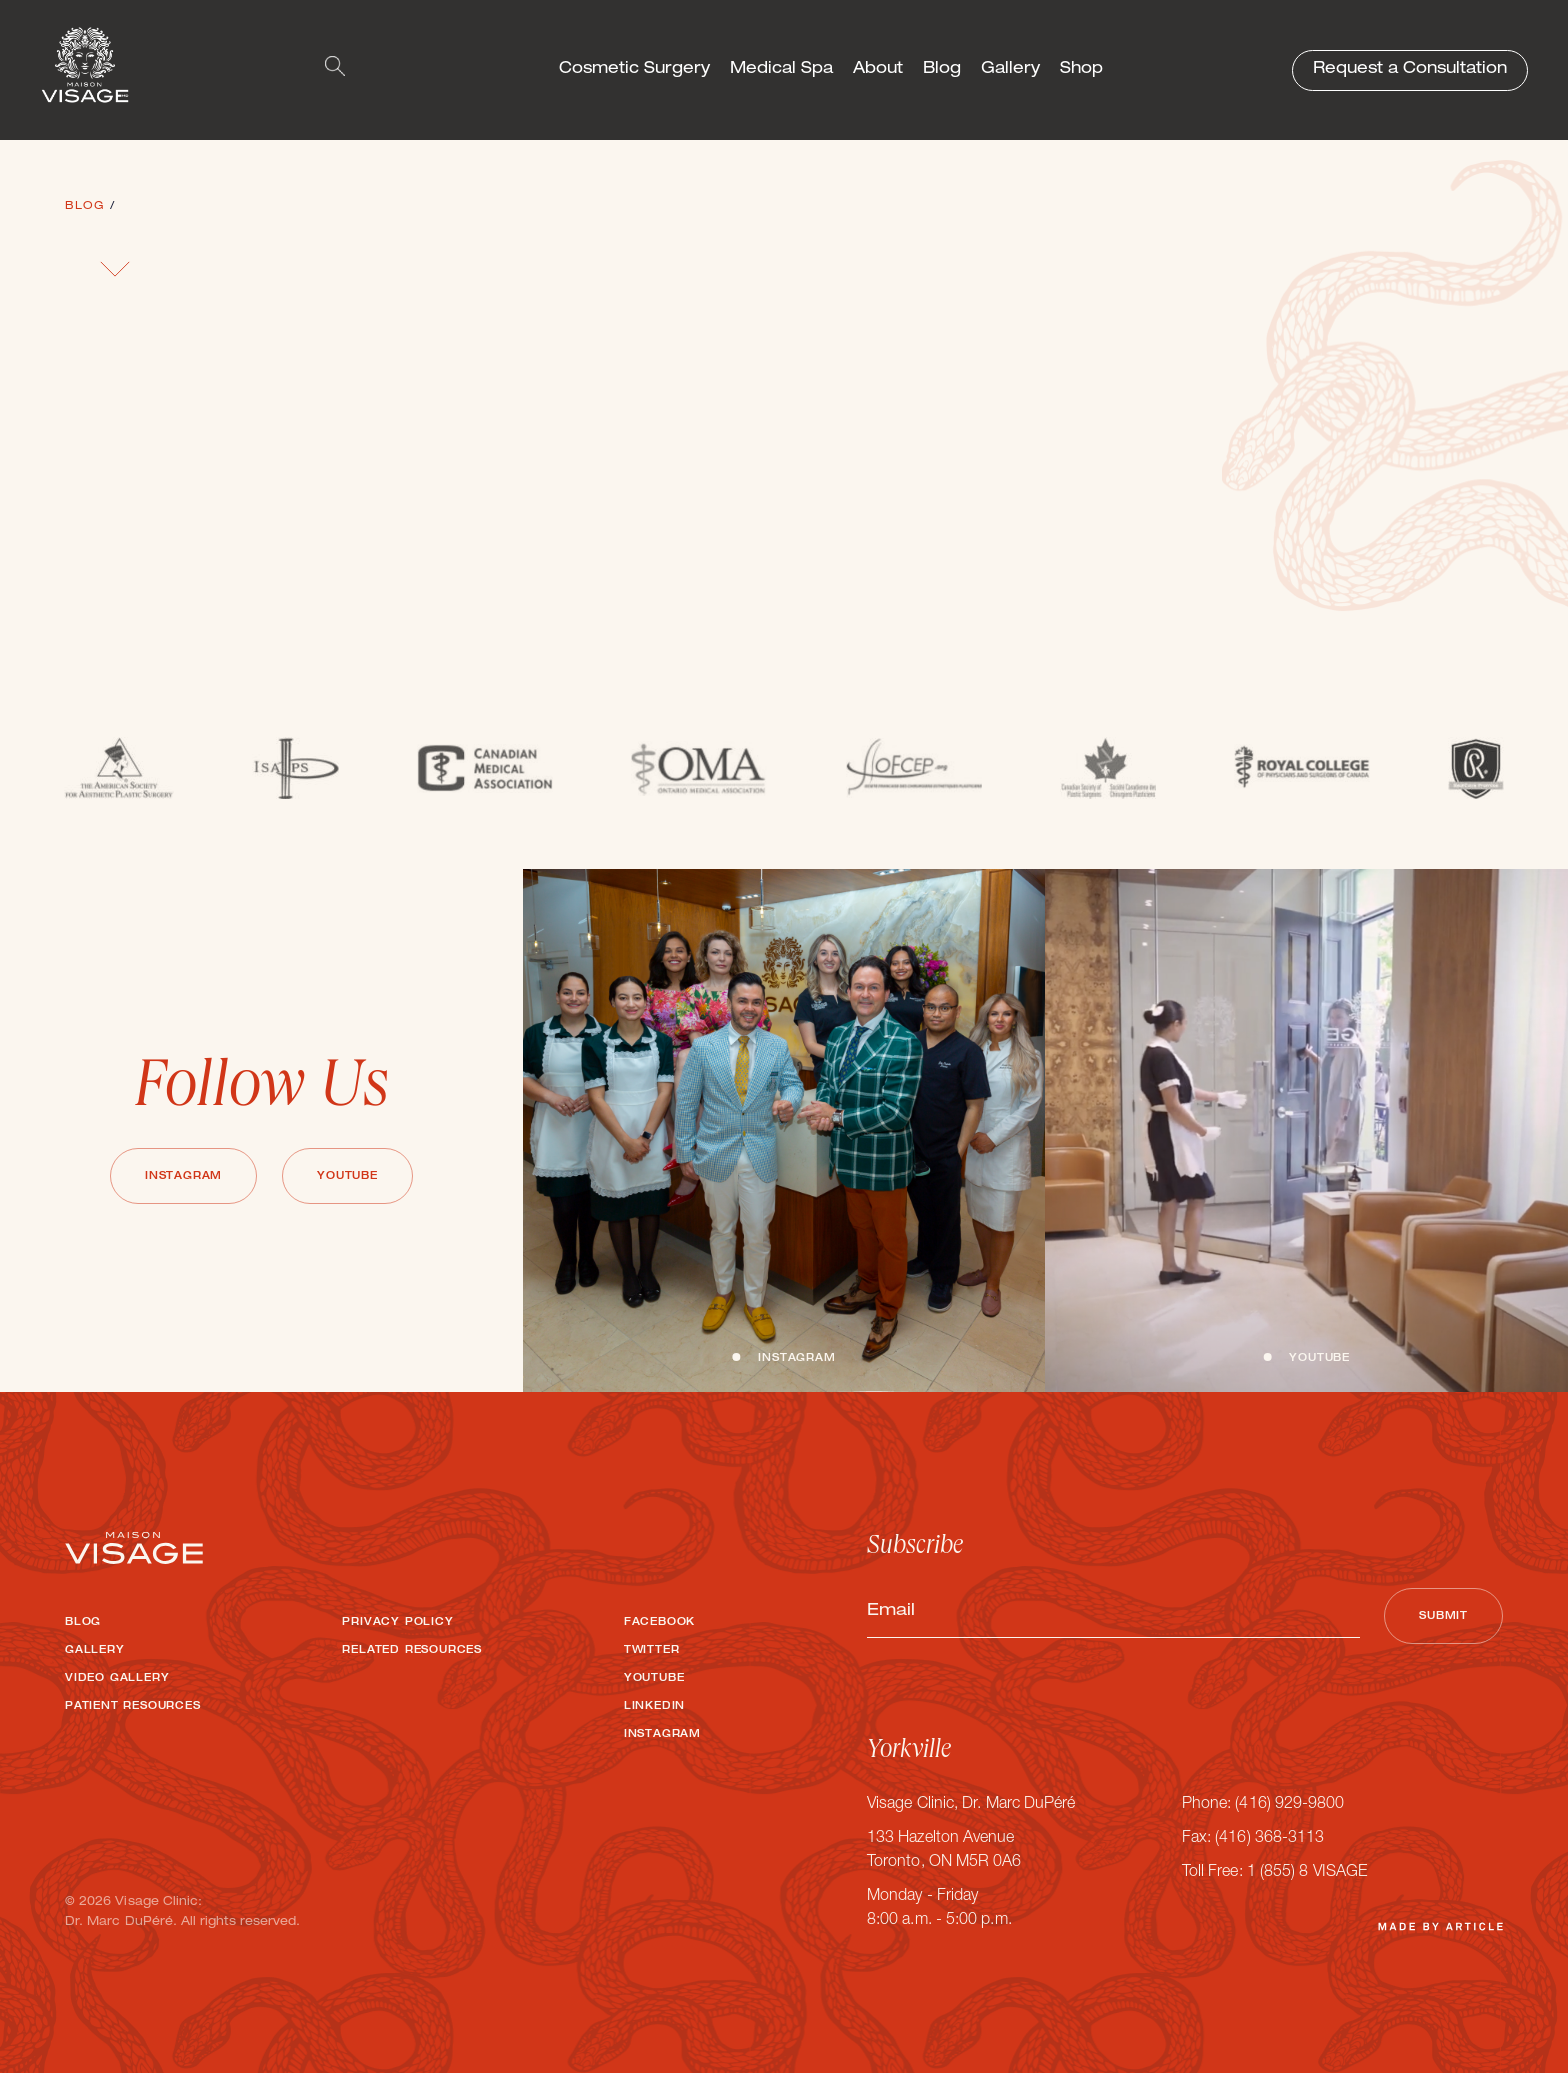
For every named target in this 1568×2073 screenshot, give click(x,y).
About (878, 70)
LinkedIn (654, 1707)
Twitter (652, 1651)
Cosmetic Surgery (634, 70)
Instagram (183, 1177)
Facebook (659, 1623)
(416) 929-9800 (1289, 1805)
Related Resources (412, 1651)
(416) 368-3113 (1269, 1839)
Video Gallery (117, 1679)
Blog (942, 70)
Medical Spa (781, 70)
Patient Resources (133, 1707)
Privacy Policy (397, 1623)
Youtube (347, 1177)
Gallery (1010, 70)
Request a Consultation (1410, 70)
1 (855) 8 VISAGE (1307, 1873)
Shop (1081, 70)
